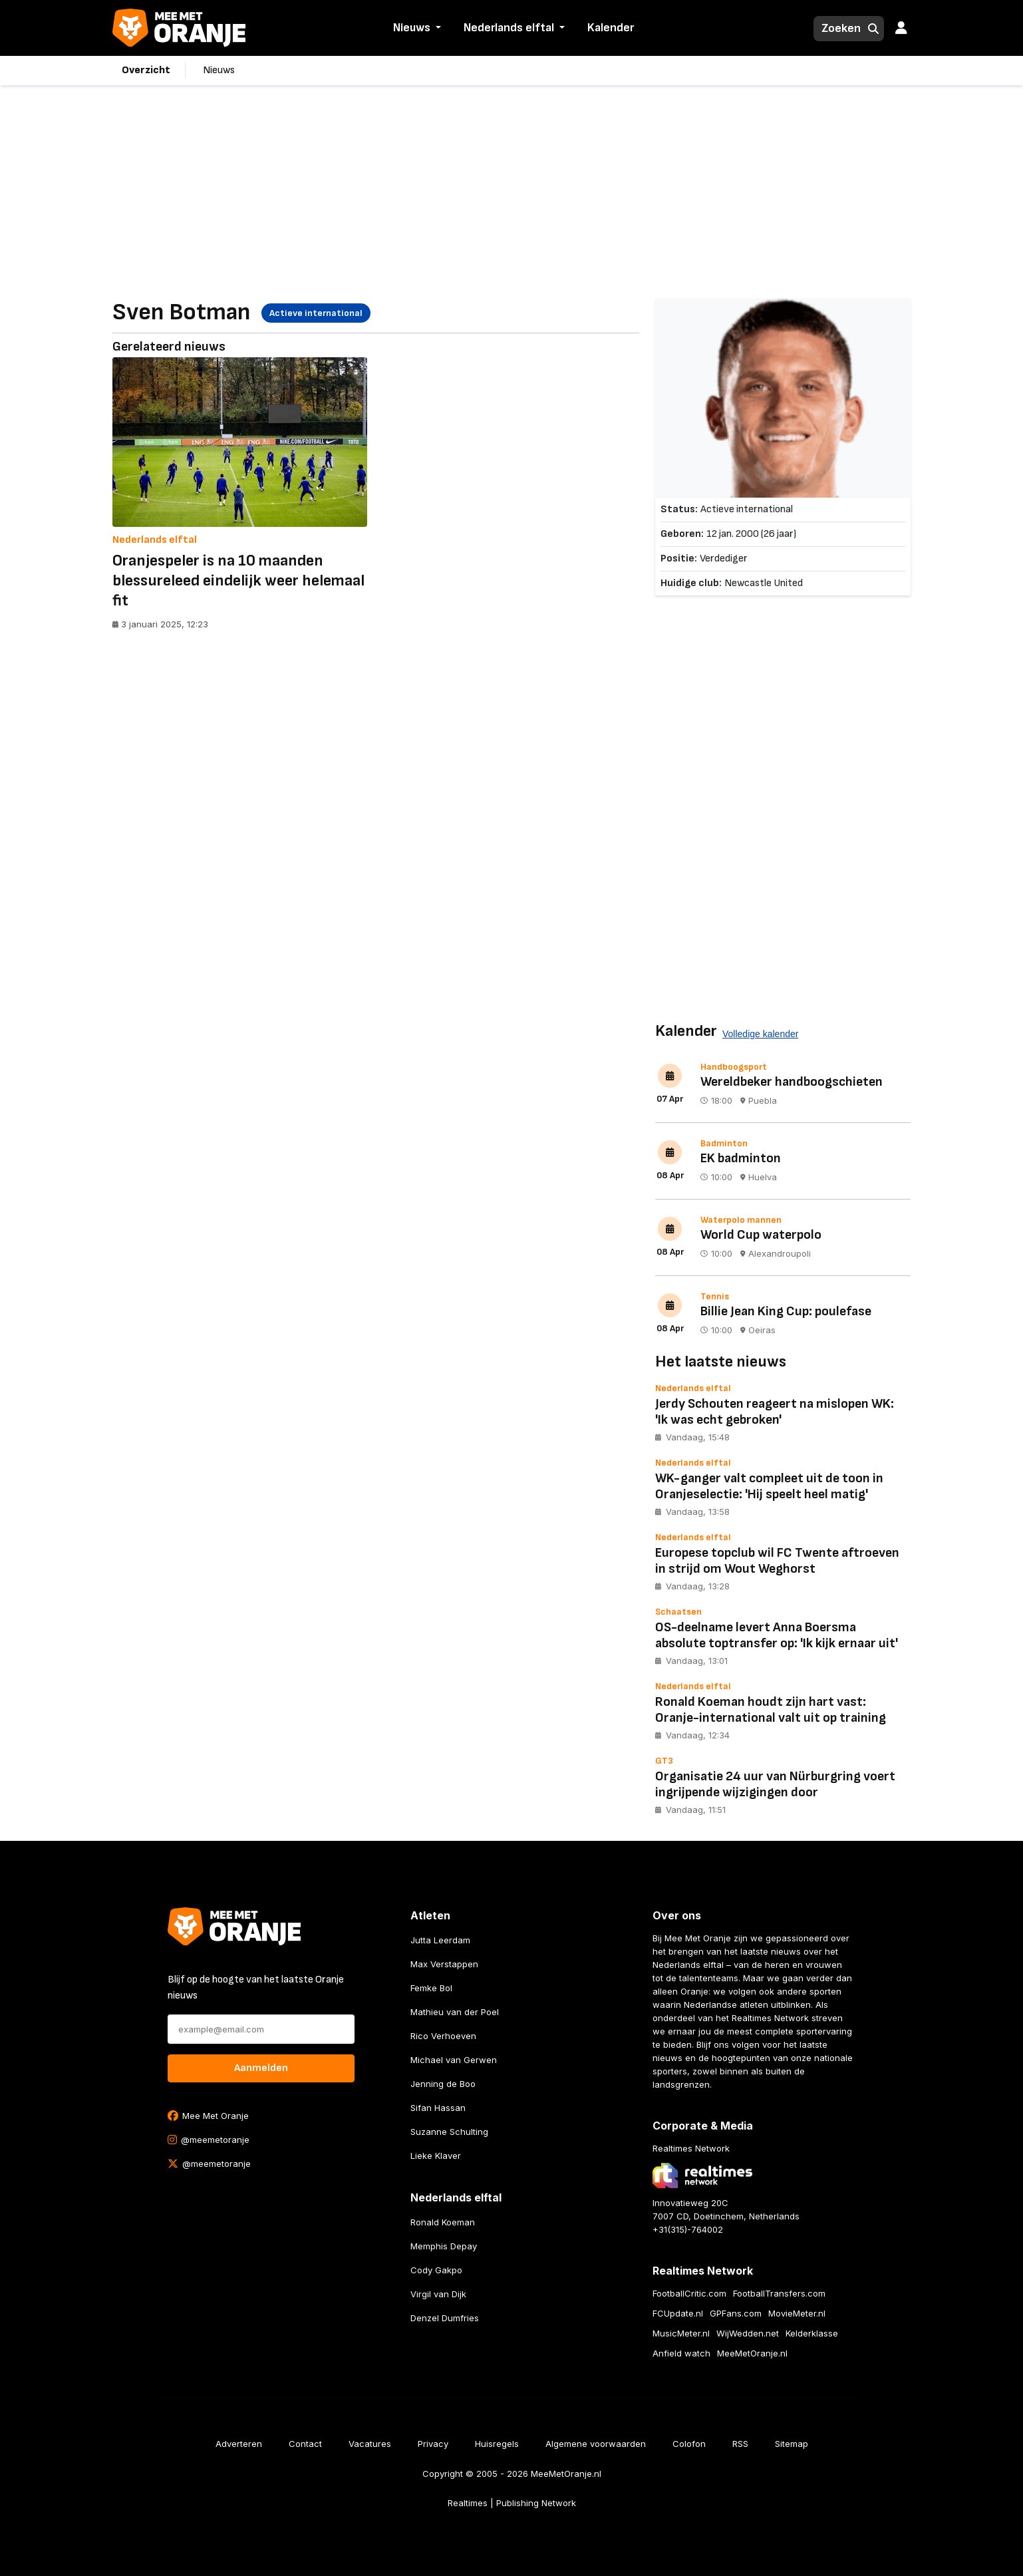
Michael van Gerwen (453, 2059)
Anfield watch (681, 2353)
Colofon (689, 2443)
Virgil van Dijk (438, 2294)
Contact (305, 2443)
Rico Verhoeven (443, 2035)
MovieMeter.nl (796, 2313)
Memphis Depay (443, 2246)
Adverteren (239, 2443)
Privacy (433, 2443)
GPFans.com (736, 2313)
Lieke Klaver (435, 2155)
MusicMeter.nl (681, 2333)
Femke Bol (431, 1988)
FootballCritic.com (689, 2293)
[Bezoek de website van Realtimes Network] (702, 2175)
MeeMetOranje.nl (752, 2353)
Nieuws (411, 28)
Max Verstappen (444, 1964)
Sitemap (791, 2443)
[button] (437, 29)
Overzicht (146, 70)
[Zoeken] (837, 28)
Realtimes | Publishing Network (512, 2502)
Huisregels (497, 2443)
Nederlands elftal (509, 28)
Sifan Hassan (438, 2107)
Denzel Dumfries (444, 2318)
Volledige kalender (760, 1034)
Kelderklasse (812, 2333)
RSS (740, 2443)
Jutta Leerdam (440, 1940)
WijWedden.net (747, 2333)
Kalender (610, 28)
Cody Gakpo (436, 2270)
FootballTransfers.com (779, 2293)
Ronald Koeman (442, 2222)
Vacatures (370, 2443)
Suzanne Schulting (449, 2131)
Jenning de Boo (443, 2083)
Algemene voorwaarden (595, 2443)
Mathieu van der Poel (454, 2012)
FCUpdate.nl (678, 2313)
